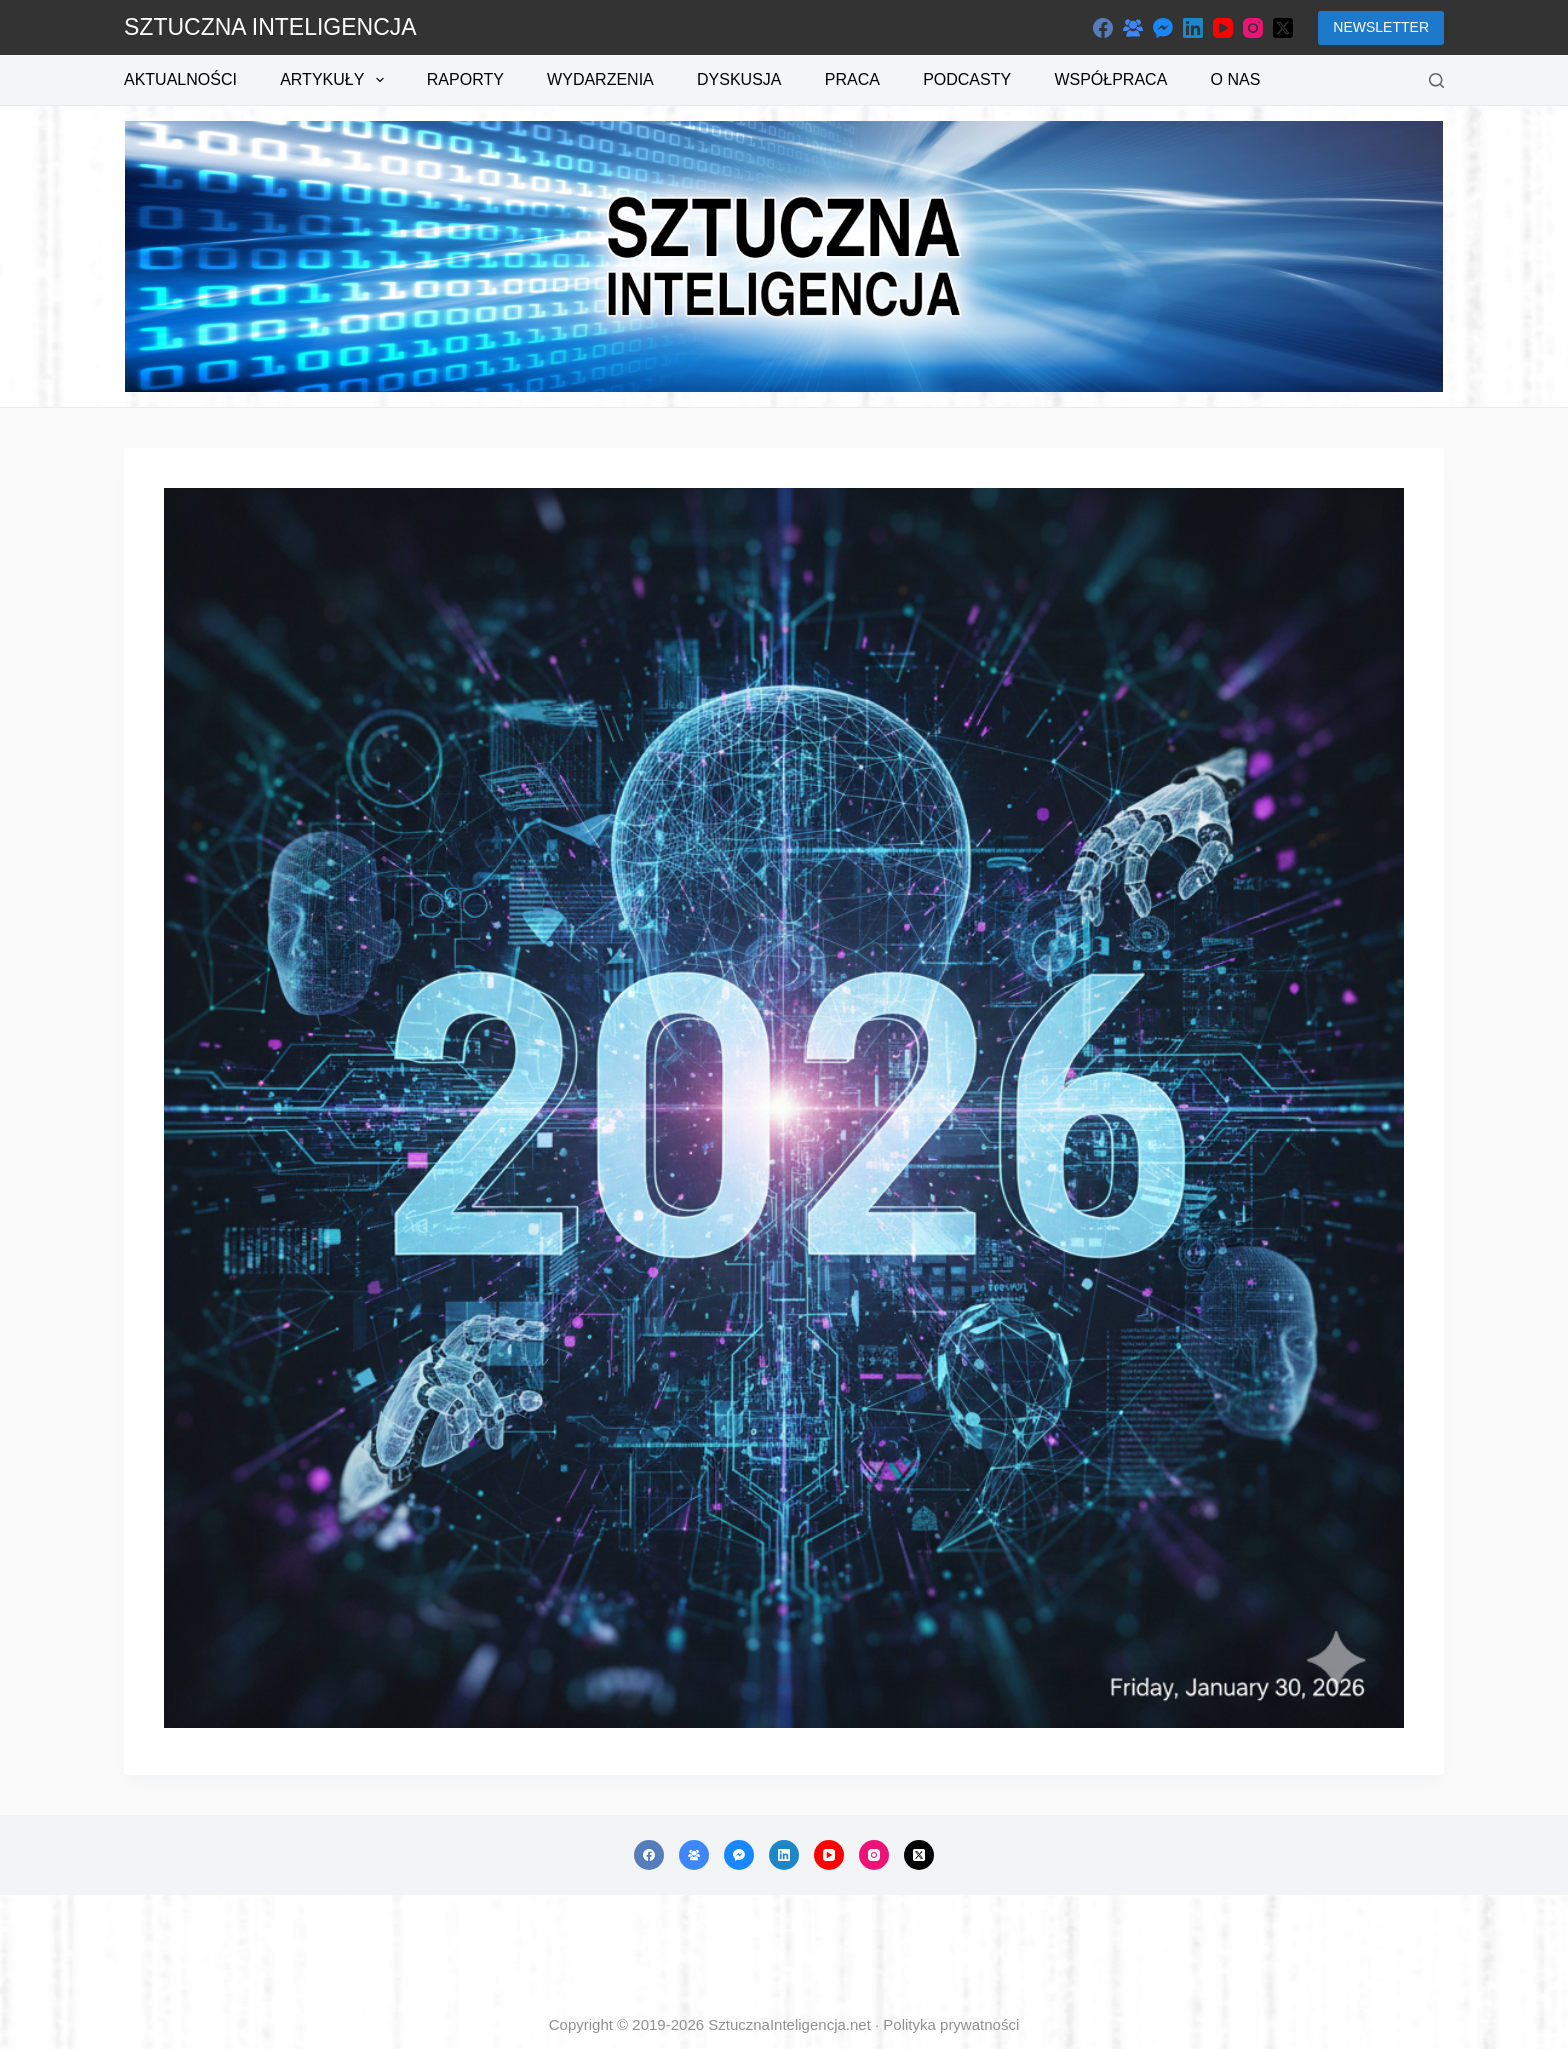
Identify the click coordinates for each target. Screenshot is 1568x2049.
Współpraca (1110, 79)
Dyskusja (739, 79)
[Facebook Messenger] (1163, 28)
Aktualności (180, 79)
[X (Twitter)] (1283, 28)
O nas (1236, 79)
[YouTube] (1223, 28)
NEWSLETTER (1381, 27)
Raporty (465, 79)
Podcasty (967, 79)
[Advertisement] (784, 1955)
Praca (852, 79)
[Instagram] (1253, 28)
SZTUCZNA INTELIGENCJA (270, 27)
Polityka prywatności (951, 2024)
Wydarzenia (600, 79)
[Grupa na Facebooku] (1133, 28)
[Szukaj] (1436, 80)
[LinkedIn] (1193, 28)
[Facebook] (1103, 28)
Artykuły (335, 80)
